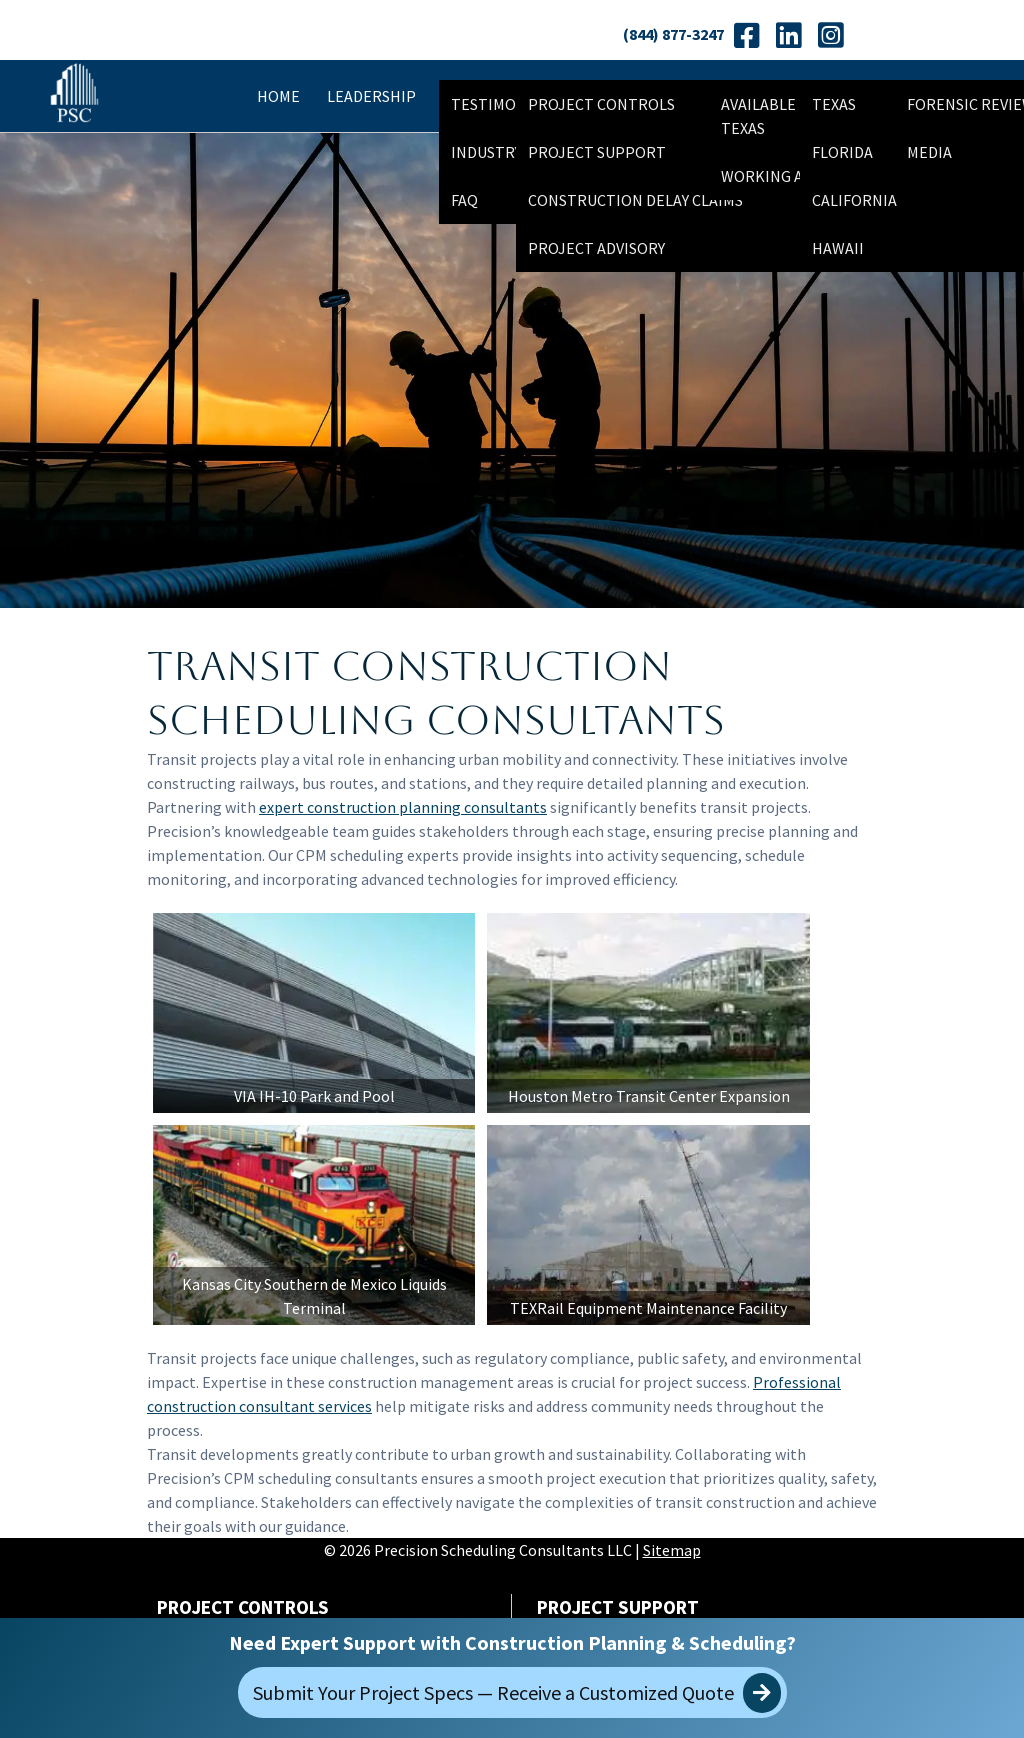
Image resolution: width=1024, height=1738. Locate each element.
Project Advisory (596, 248)
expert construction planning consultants (403, 807)
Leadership (371, 96)
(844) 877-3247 (673, 34)
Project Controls (601, 104)
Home (278, 96)
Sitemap (672, 1556)
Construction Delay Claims (635, 200)
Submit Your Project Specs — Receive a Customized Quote (517, 1693)
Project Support (597, 152)
